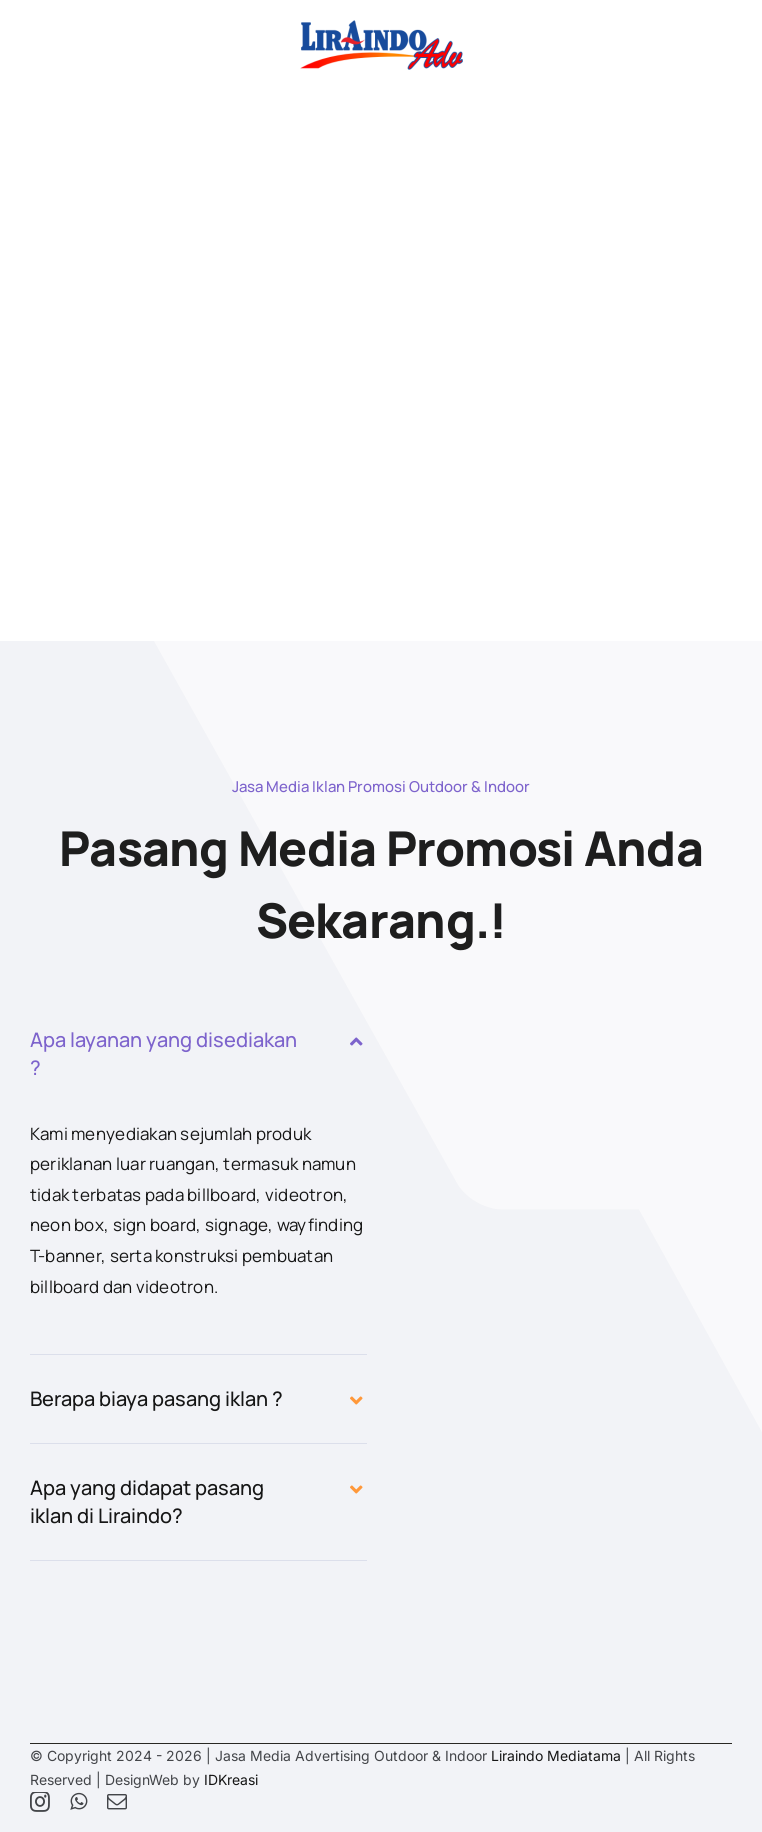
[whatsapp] (78, 1802)
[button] (198, 1054)
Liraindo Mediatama (556, 1755)
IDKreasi (231, 1779)
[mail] (117, 1802)
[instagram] (40, 1802)
